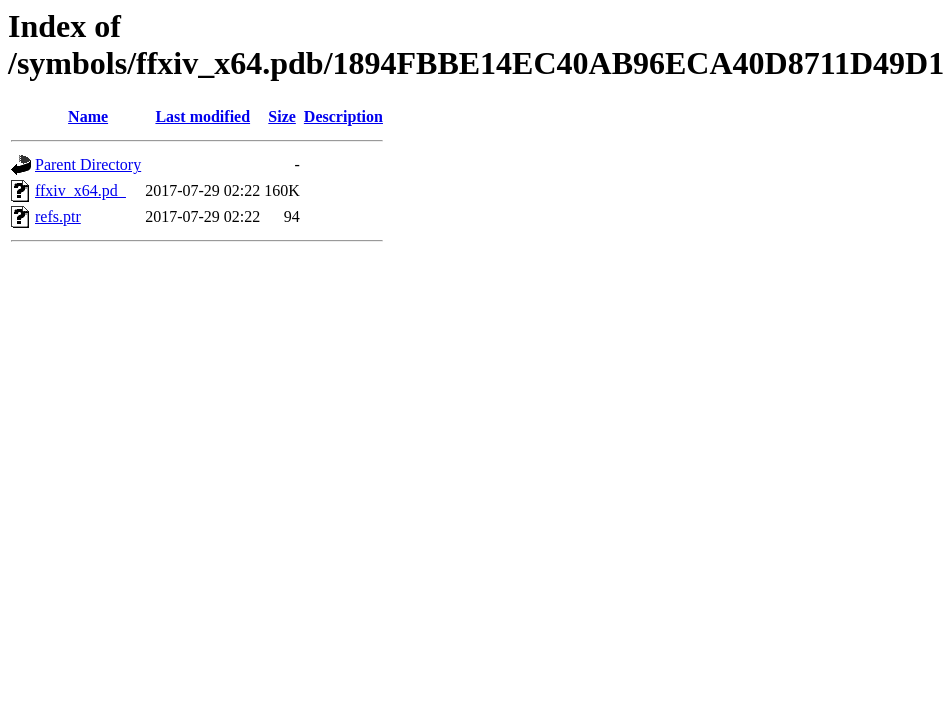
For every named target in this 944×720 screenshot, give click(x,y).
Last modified (202, 116)
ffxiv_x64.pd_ (80, 190)
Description (343, 116)
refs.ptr (58, 216)
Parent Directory (88, 164)
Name (88, 116)
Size (282, 116)
